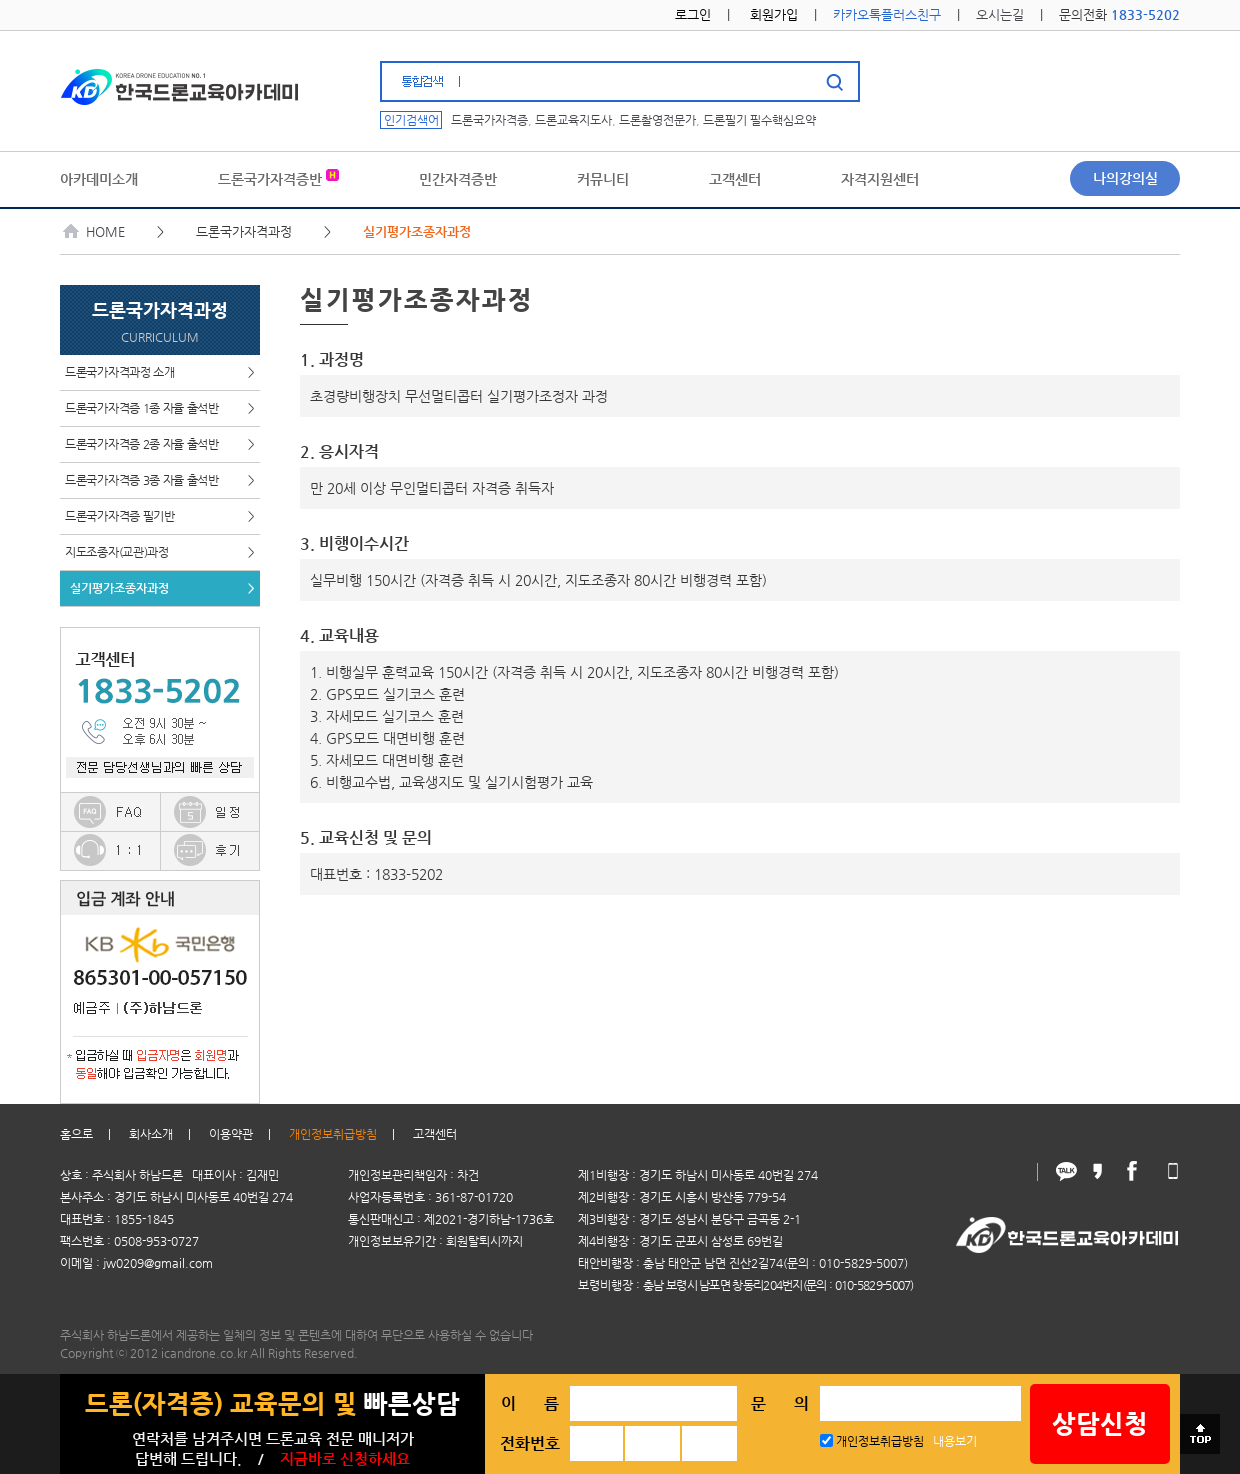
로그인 (693, 14)
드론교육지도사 (573, 120)
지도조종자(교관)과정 (160, 552)
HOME (94, 231)
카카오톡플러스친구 (887, 14)
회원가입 (774, 14)
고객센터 (435, 1134)
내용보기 (955, 1441)
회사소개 (151, 1134)
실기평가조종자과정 (162, 588)
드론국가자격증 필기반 (160, 516)
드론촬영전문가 (657, 120)
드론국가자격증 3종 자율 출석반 (160, 480)
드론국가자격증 (489, 120)
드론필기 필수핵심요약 (759, 120)
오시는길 (1000, 14)
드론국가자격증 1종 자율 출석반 (160, 408)
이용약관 (231, 1134)
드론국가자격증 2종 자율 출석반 (160, 444)
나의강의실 (1125, 178)
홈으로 (76, 1134)
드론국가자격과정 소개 (160, 372)
